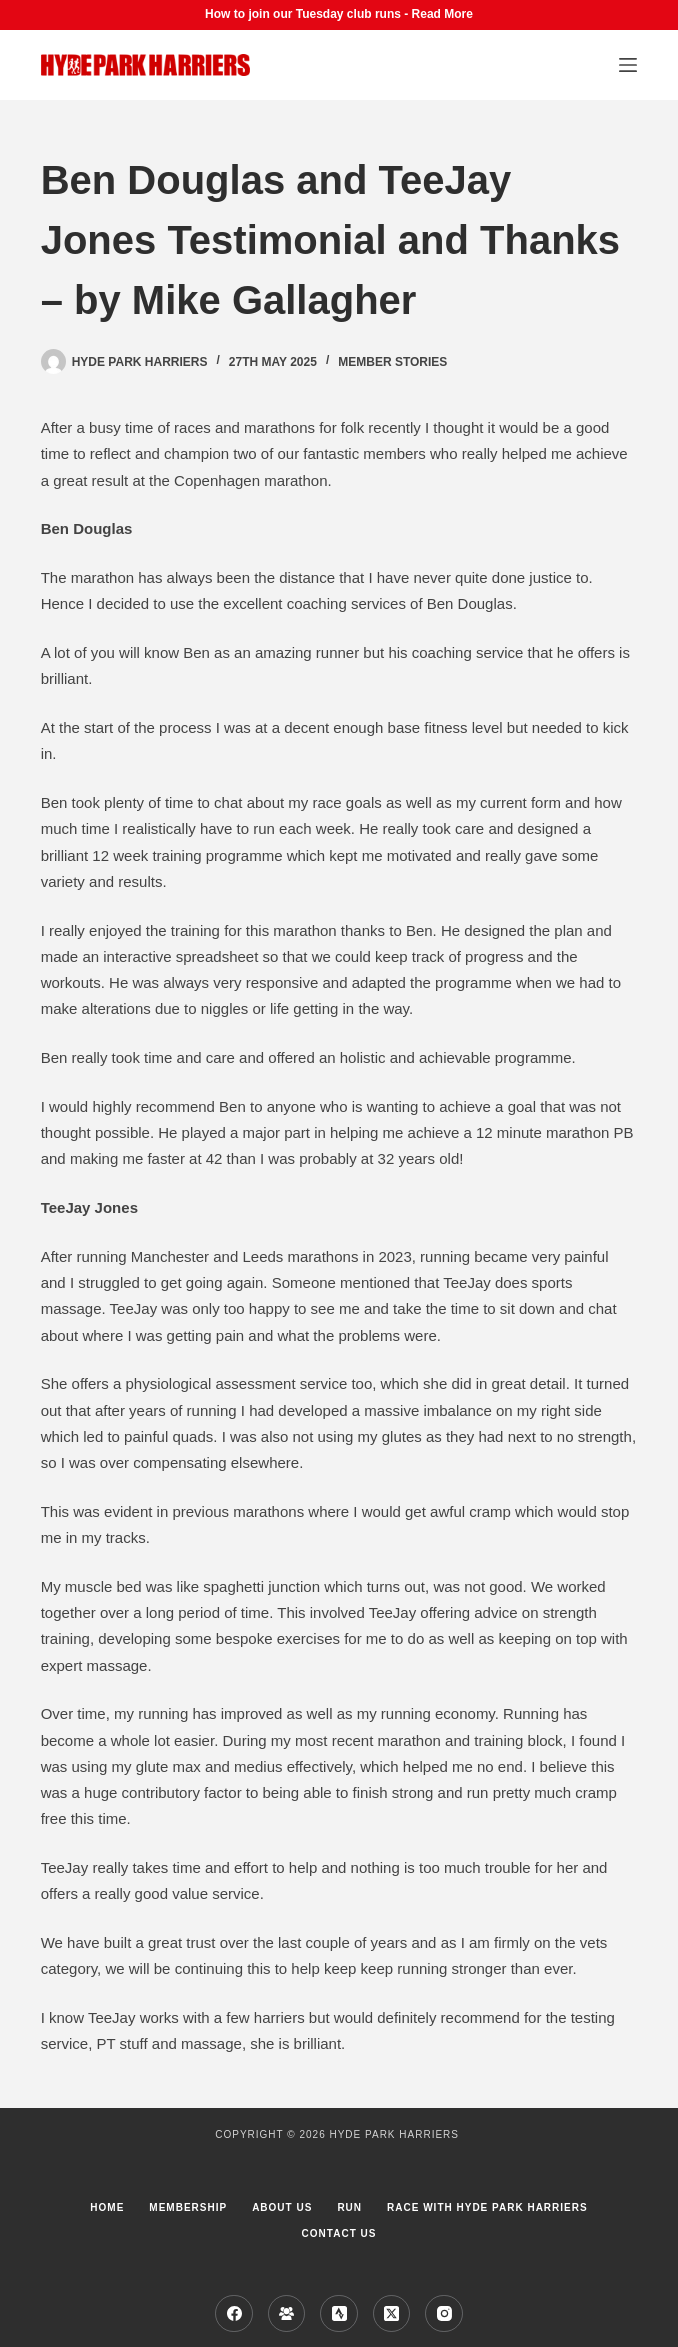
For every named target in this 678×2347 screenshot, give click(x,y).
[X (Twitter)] (392, 2314)
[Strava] (339, 2314)
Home (107, 2207)
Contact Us (339, 2233)
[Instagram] (444, 2314)
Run (349, 2207)
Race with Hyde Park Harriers (487, 2207)
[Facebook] (234, 2314)
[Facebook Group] (287, 2314)
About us (282, 2207)
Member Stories (392, 362)
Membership (188, 2207)
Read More (442, 14)
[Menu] (628, 65)
